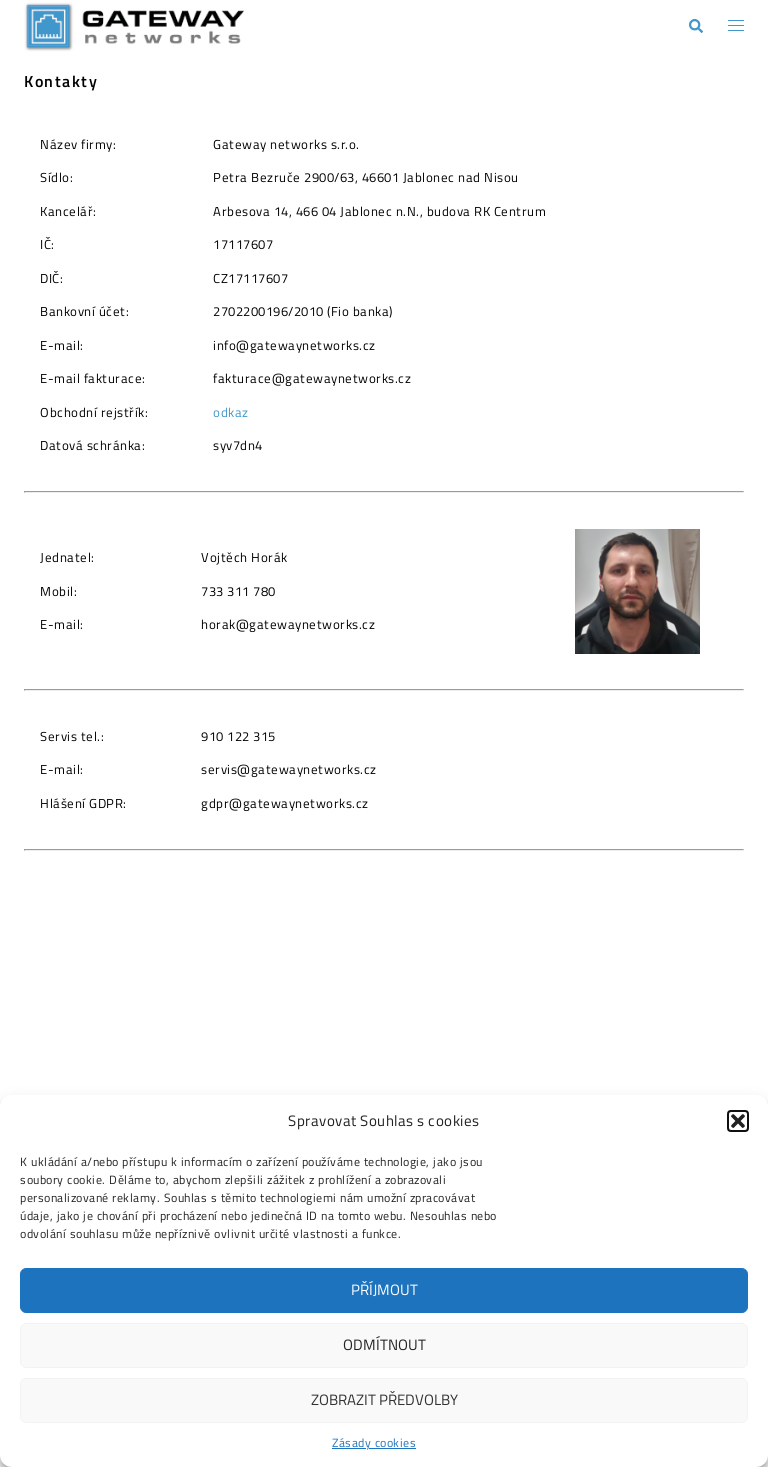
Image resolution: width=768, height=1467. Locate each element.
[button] (738, 1121)
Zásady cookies (374, 1442)
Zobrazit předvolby (384, 1399)
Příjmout (384, 1289)
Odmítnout (384, 1344)
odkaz (231, 412)
